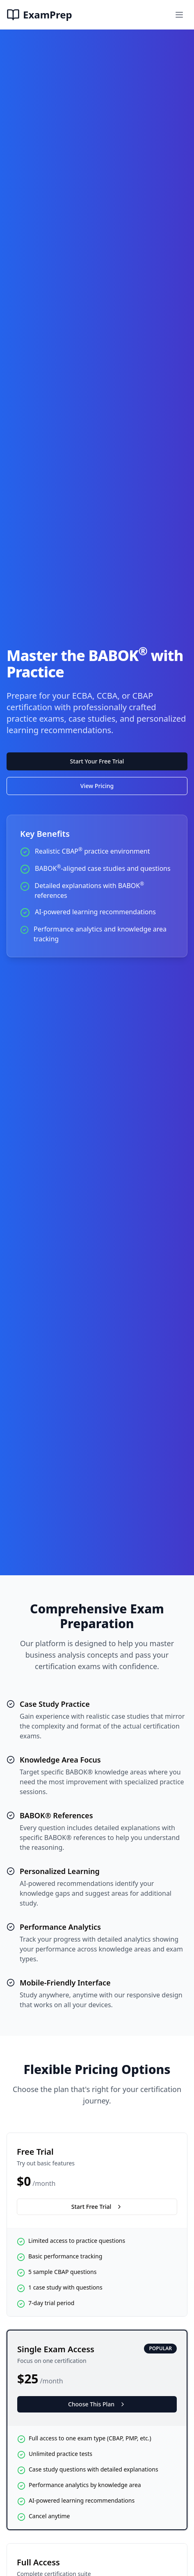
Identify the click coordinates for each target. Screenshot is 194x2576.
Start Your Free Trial (97, 761)
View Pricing (97, 786)
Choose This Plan (97, 2404)
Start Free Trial (97, 2206)
